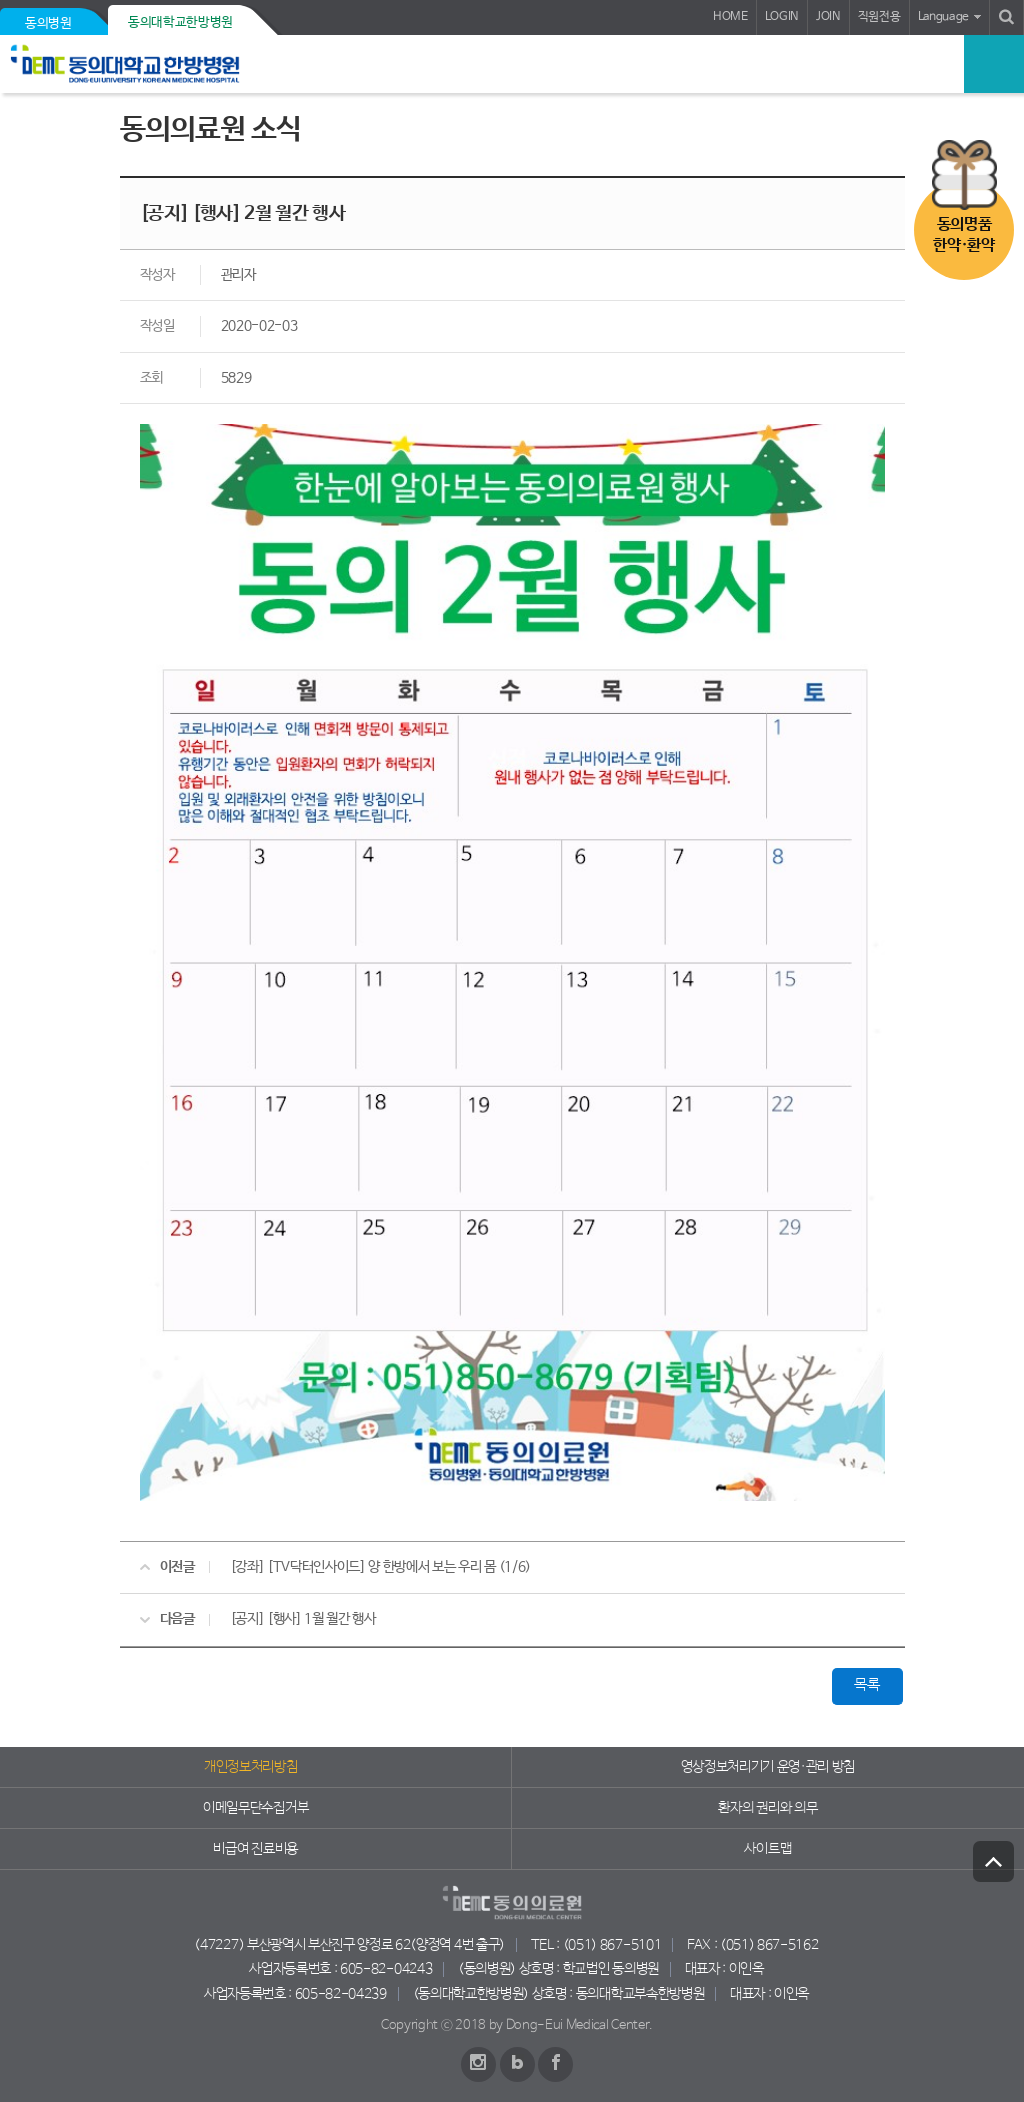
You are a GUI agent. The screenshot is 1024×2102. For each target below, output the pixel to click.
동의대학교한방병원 (180, 22)
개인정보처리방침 (250, 1767)
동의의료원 (152, 64)
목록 (866, 1685)
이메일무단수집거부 (255, 1808)
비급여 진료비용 (255, 1849)
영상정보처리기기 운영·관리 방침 (768, 1767)
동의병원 (48, 23)
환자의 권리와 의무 (767, 1808)
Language (943, 17)
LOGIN (782, 17)
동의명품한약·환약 (963, 235)
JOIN (828, 17)
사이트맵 (767, 1849)
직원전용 (879, 17)
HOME (730, 17)
